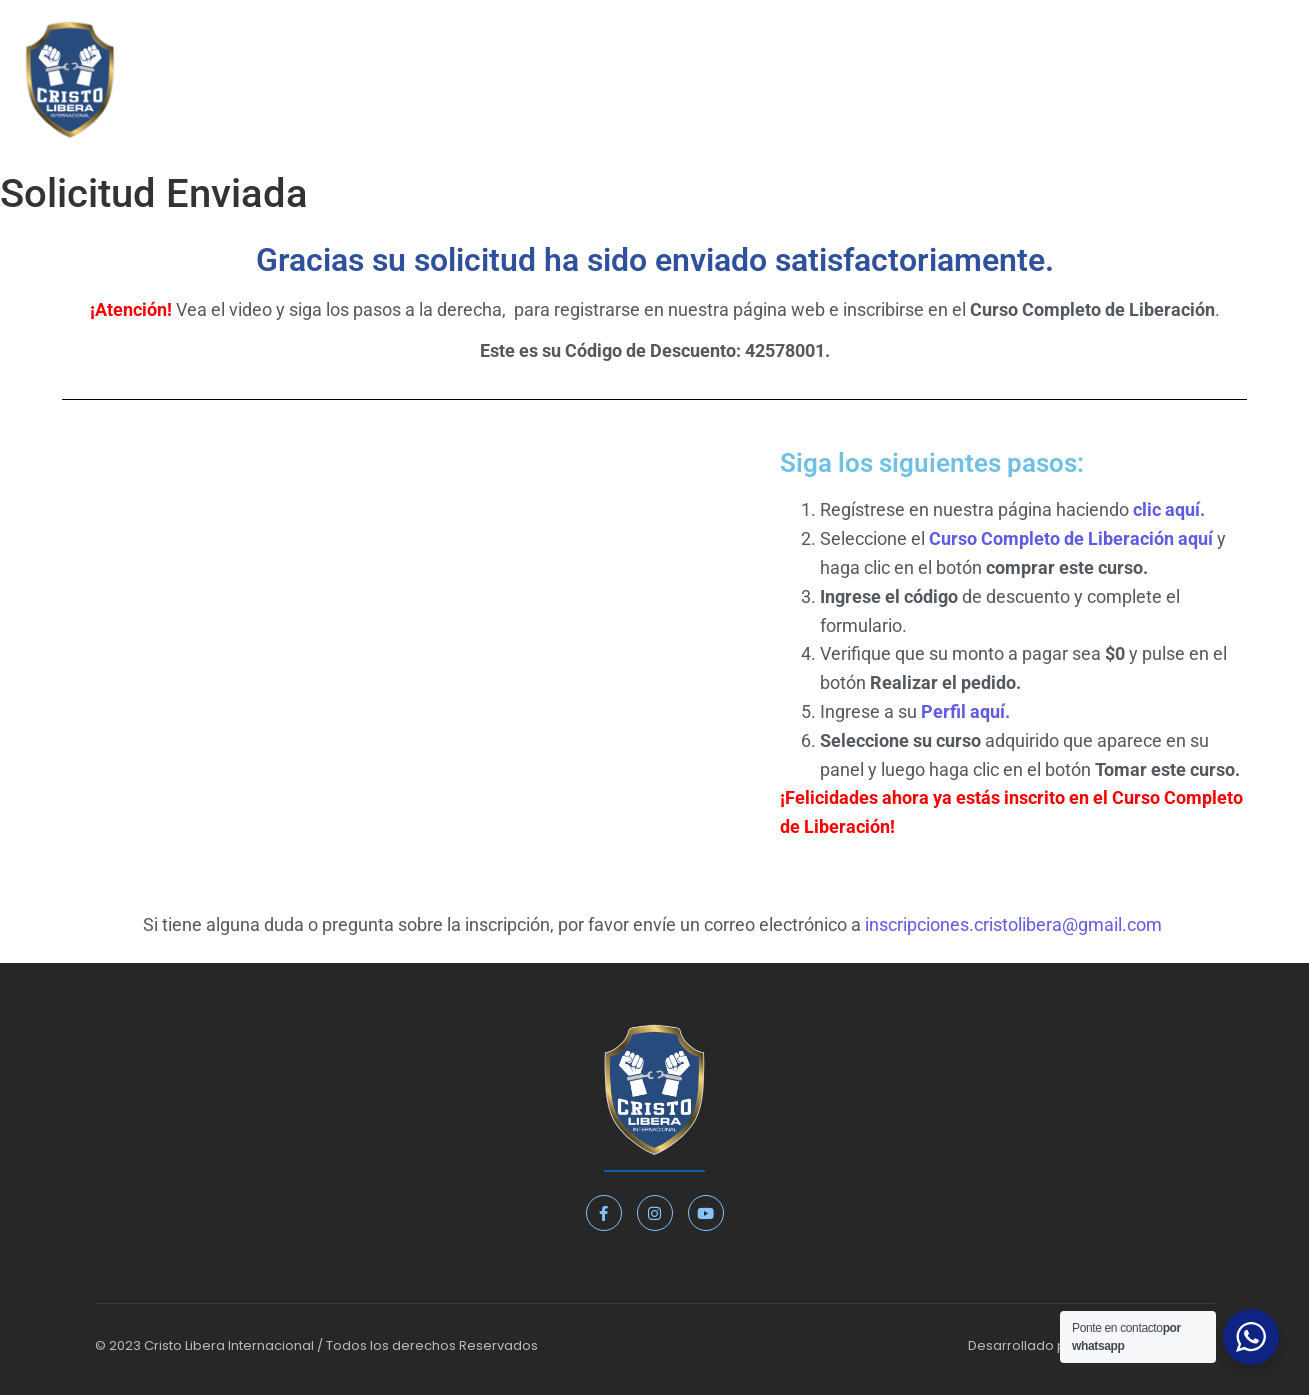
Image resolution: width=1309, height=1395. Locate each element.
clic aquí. (1169, 509)
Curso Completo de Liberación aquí (1073, 538)
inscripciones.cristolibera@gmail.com (1013, 924)
